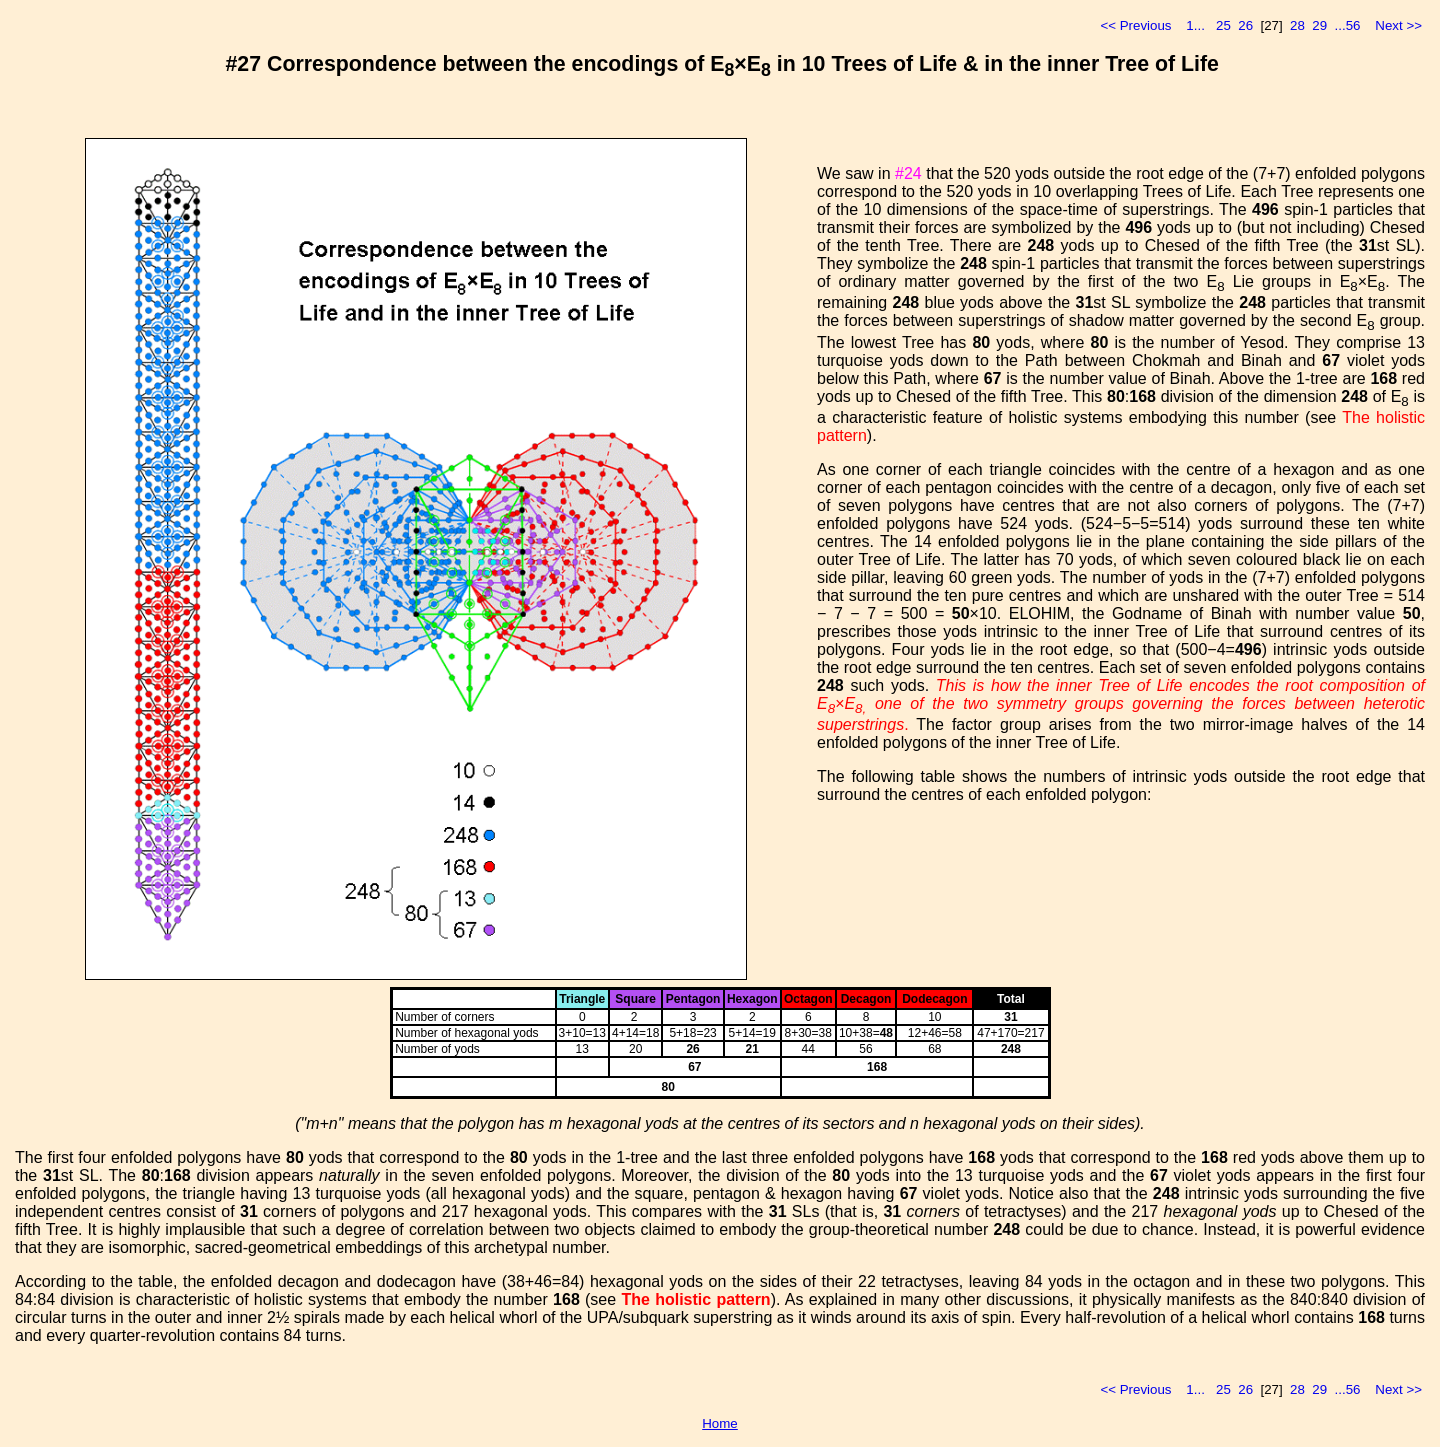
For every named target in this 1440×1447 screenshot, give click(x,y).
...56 (1348, 25)
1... (1195, 25)
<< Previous (1135, 25)
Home (720, 1423)
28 (1297, 25)
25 (1223, 25)
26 (1245, 25)
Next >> (1398, 25)
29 (1319, 25)
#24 (908, 173)
